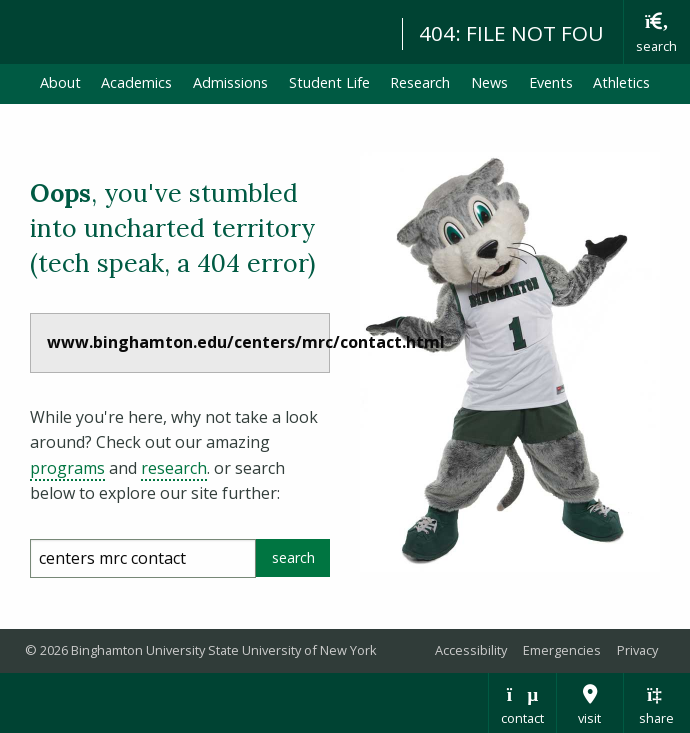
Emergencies (562, 650)
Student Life (329, 82)
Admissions (230, 82)
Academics (136, 82)
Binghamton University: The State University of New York (192, 30)
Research (420, 82)
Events (551, 82)
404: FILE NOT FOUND (527, 33)
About (60, 82)
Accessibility (471, 650)
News (489, 82)
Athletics (621, 82)
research (174, 468)
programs (67, 468)
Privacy (637, 650)
